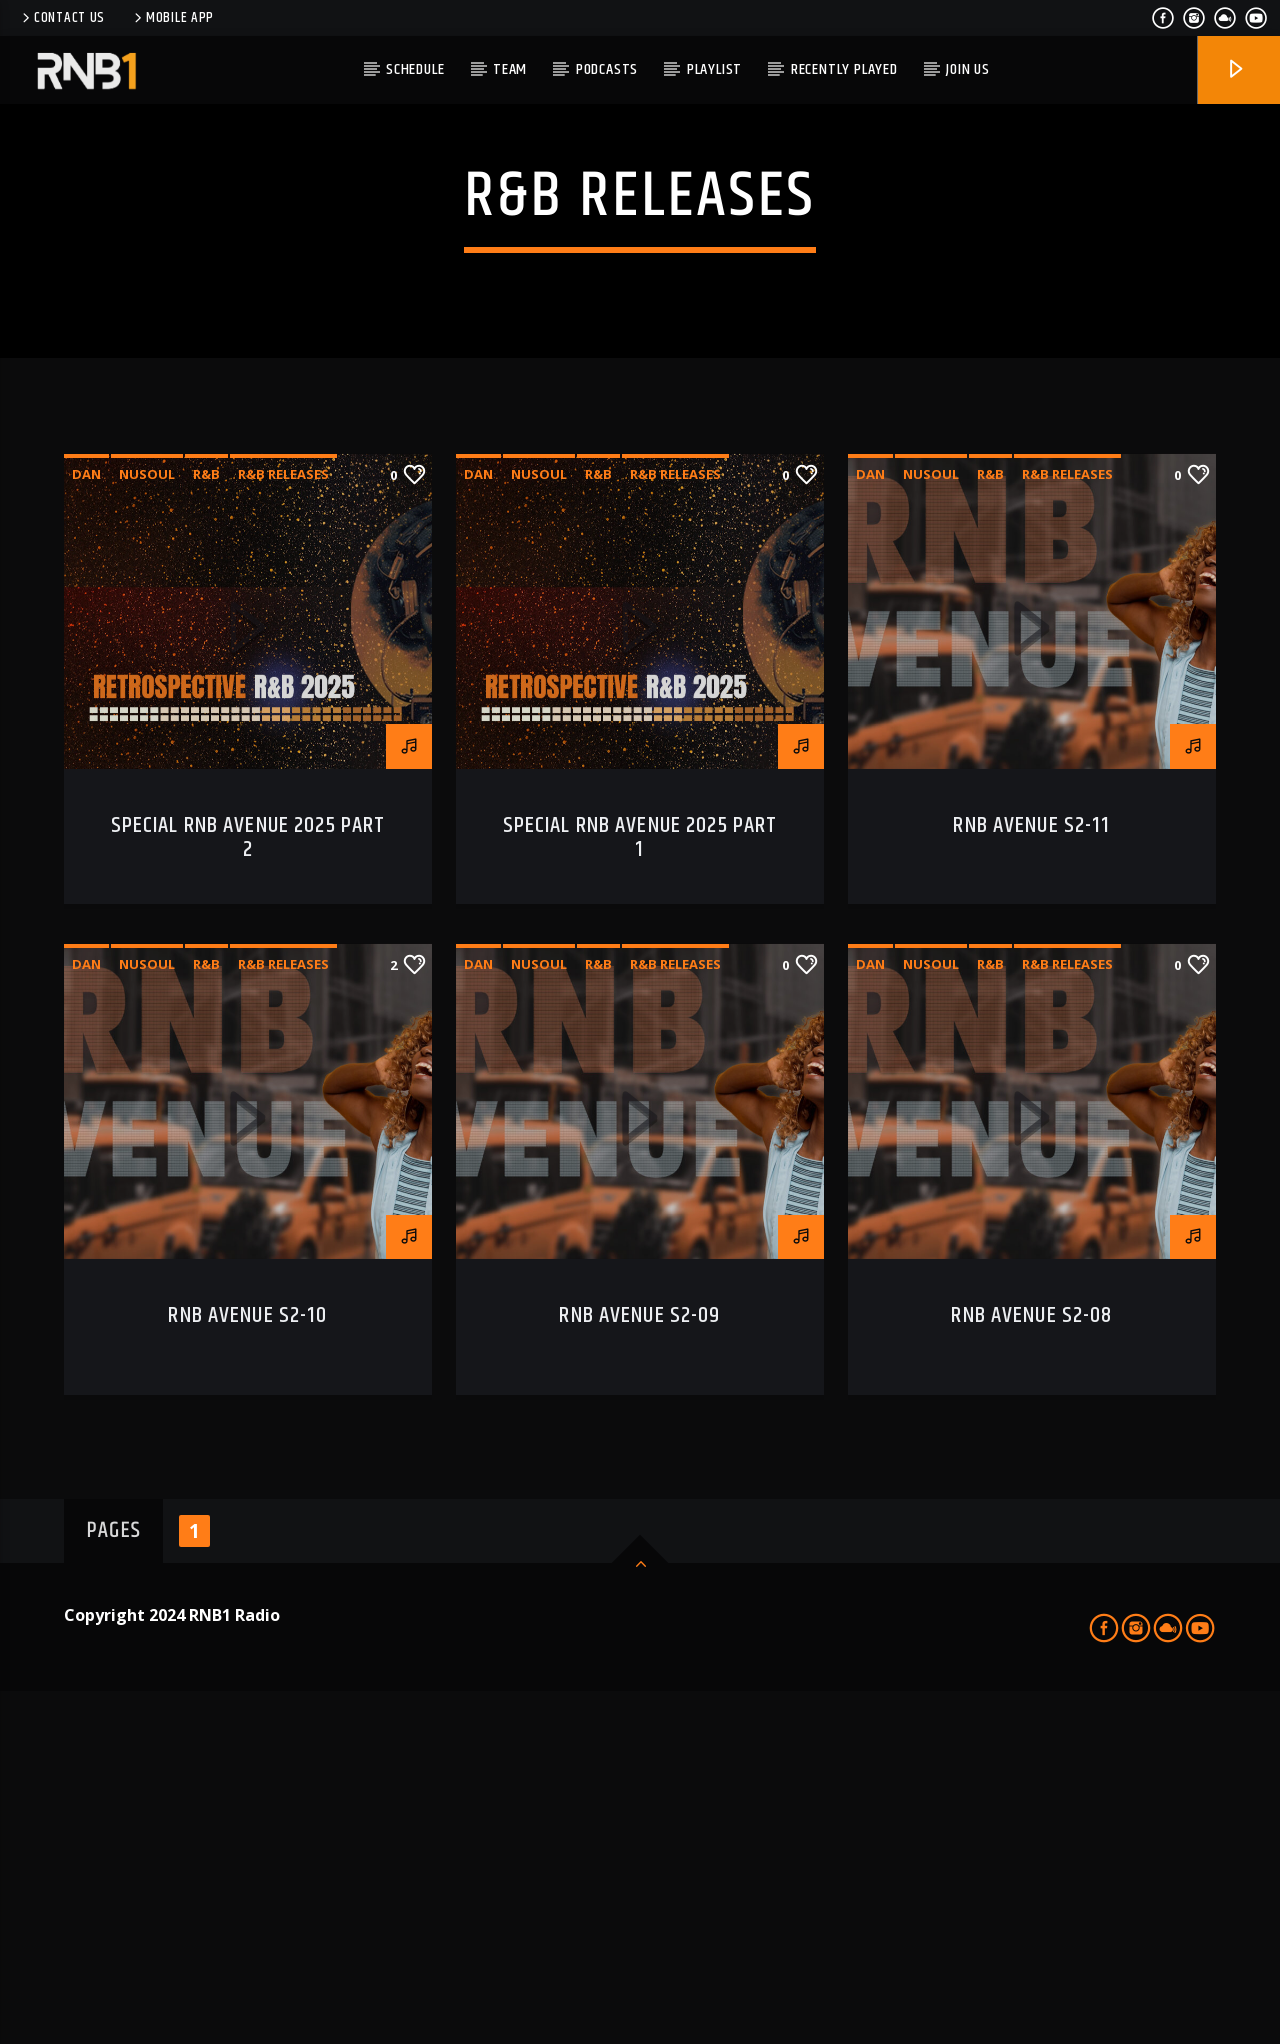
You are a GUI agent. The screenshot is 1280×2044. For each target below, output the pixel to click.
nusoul (147, 828)
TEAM (510, 69)
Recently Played (844, 69)
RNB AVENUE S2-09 (639, 1669)
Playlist (714, 69)
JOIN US (968, 69)
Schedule (415, 69)
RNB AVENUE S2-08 (1031, 1669)
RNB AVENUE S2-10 (247, 1669)
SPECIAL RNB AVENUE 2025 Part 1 (640, 1191)
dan (86, 828)
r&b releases (283, 828)
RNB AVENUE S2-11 (1031, 1179)
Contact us (62, 18)
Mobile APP (172, 18)
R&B (206, 828)
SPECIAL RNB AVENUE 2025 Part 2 (248, 1191)
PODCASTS (607, 69)
